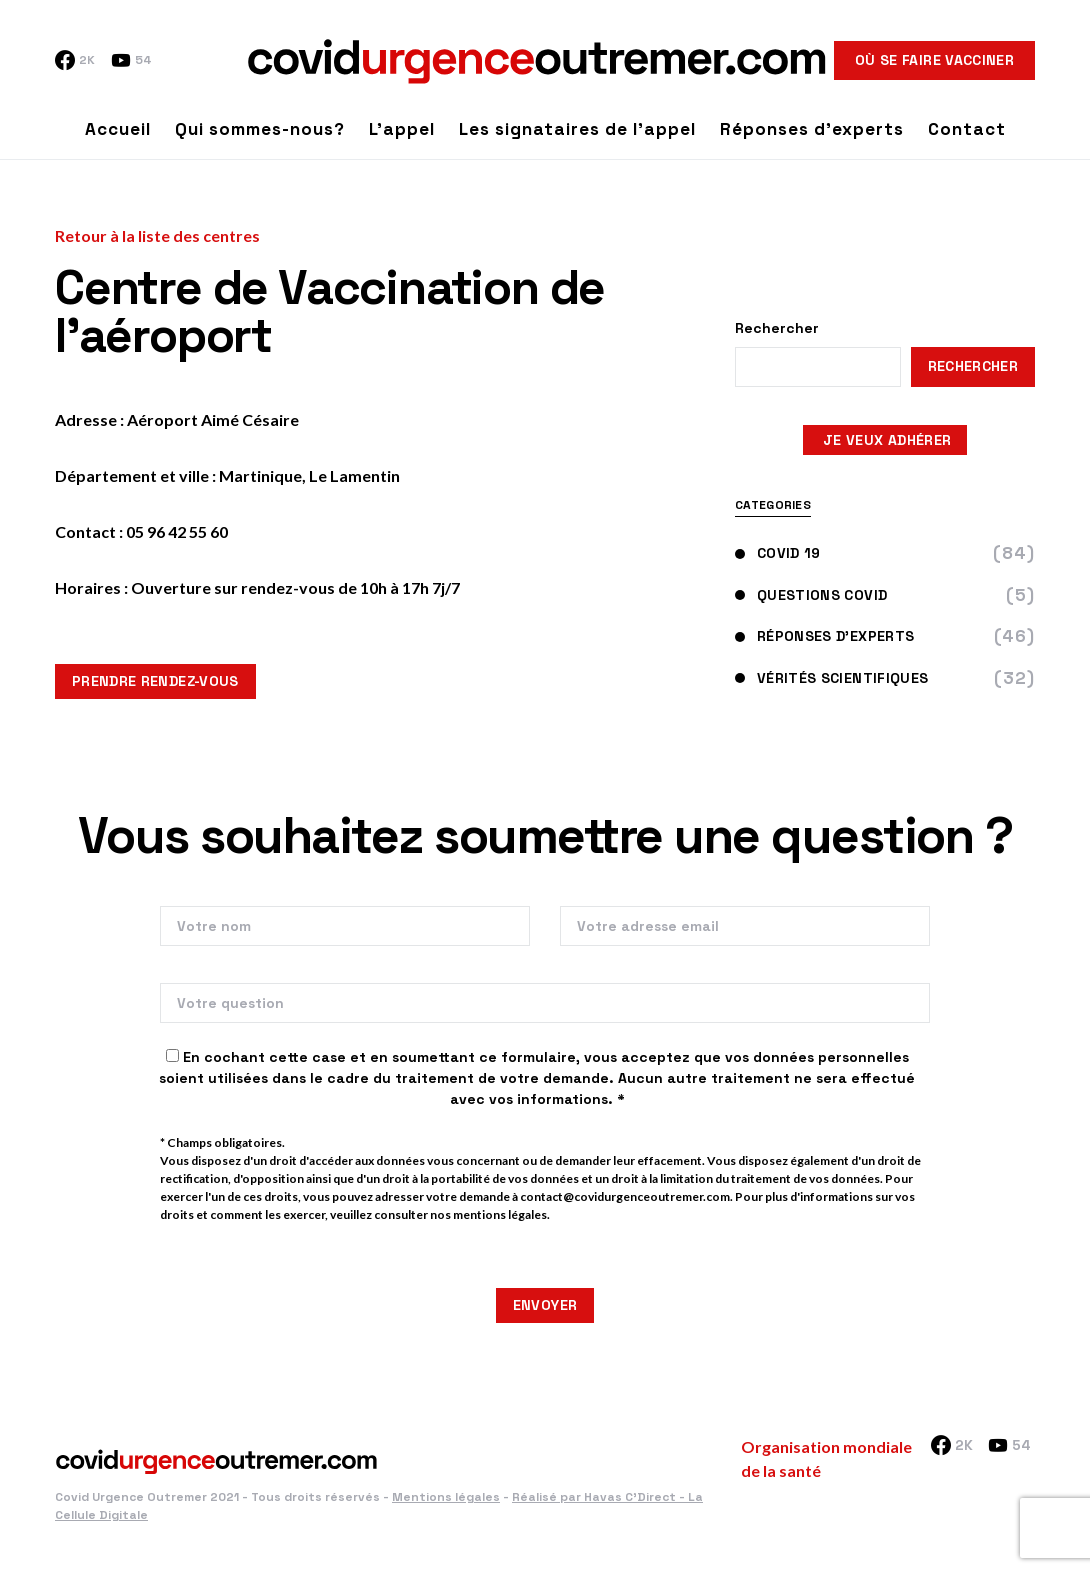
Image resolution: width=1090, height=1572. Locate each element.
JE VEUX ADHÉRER (885, 440)
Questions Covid (811, 595)
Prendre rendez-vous (155, 681)
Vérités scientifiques (831, 678)
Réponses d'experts (824, 636)
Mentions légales (446, 1497)
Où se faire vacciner (934, 60)
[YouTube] (131, 60)
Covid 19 (778, 553)
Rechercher (777, 328)
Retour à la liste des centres (157, 235)
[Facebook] (75, 60)
